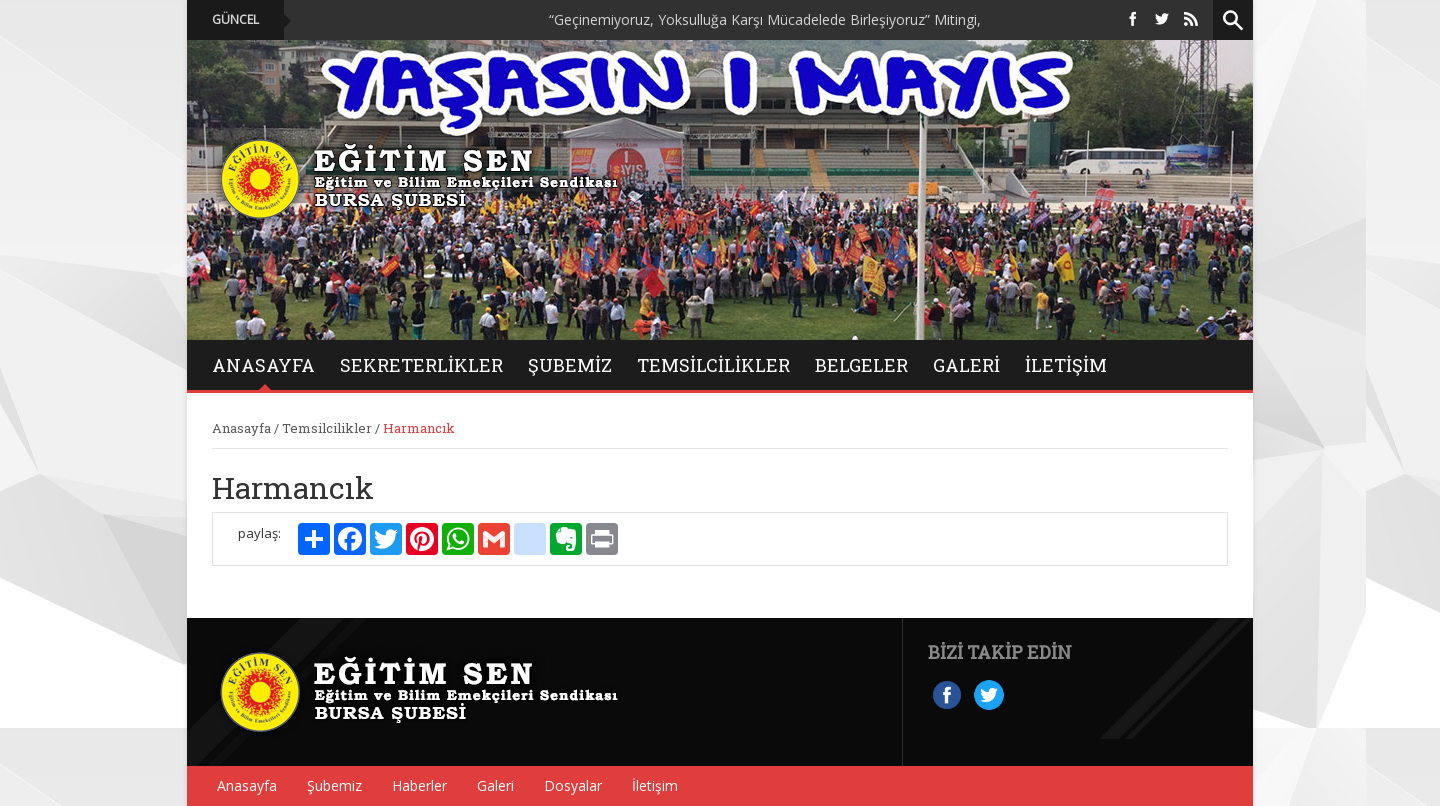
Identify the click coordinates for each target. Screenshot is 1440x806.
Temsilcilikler (713, 365)
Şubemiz (570, 365)
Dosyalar (573, 785)
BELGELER (861, 365)
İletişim (1066, 365)
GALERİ (966, 365)
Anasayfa (241, 428)
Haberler (419, 785)
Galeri (495, 785)
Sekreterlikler (421, 365)
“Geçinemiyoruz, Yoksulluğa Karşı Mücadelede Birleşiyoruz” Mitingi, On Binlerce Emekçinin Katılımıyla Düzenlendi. (918, 19)
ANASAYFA (263, 365)
